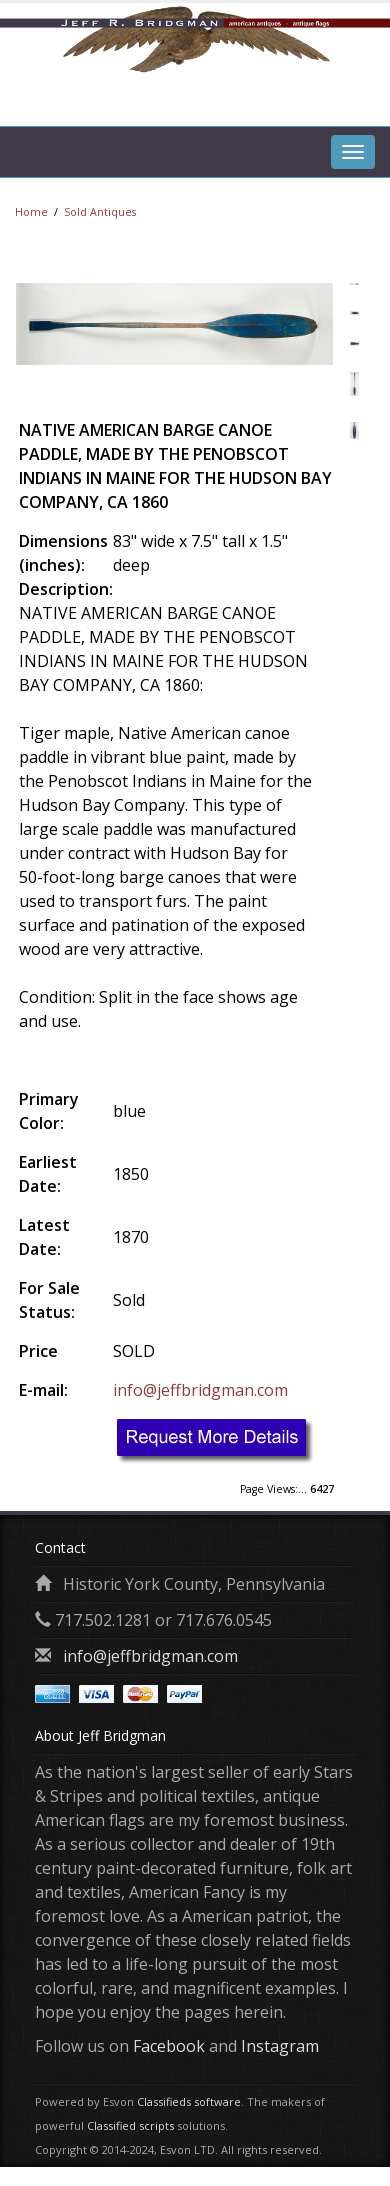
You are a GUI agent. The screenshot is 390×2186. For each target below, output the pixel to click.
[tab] (353, 101)
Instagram (280, 2046)
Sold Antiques (100, 212)
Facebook (169, 2046)
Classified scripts (130, 2125)
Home (31, 212)
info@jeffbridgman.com (200, 1390)
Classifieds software (189, 2101)
